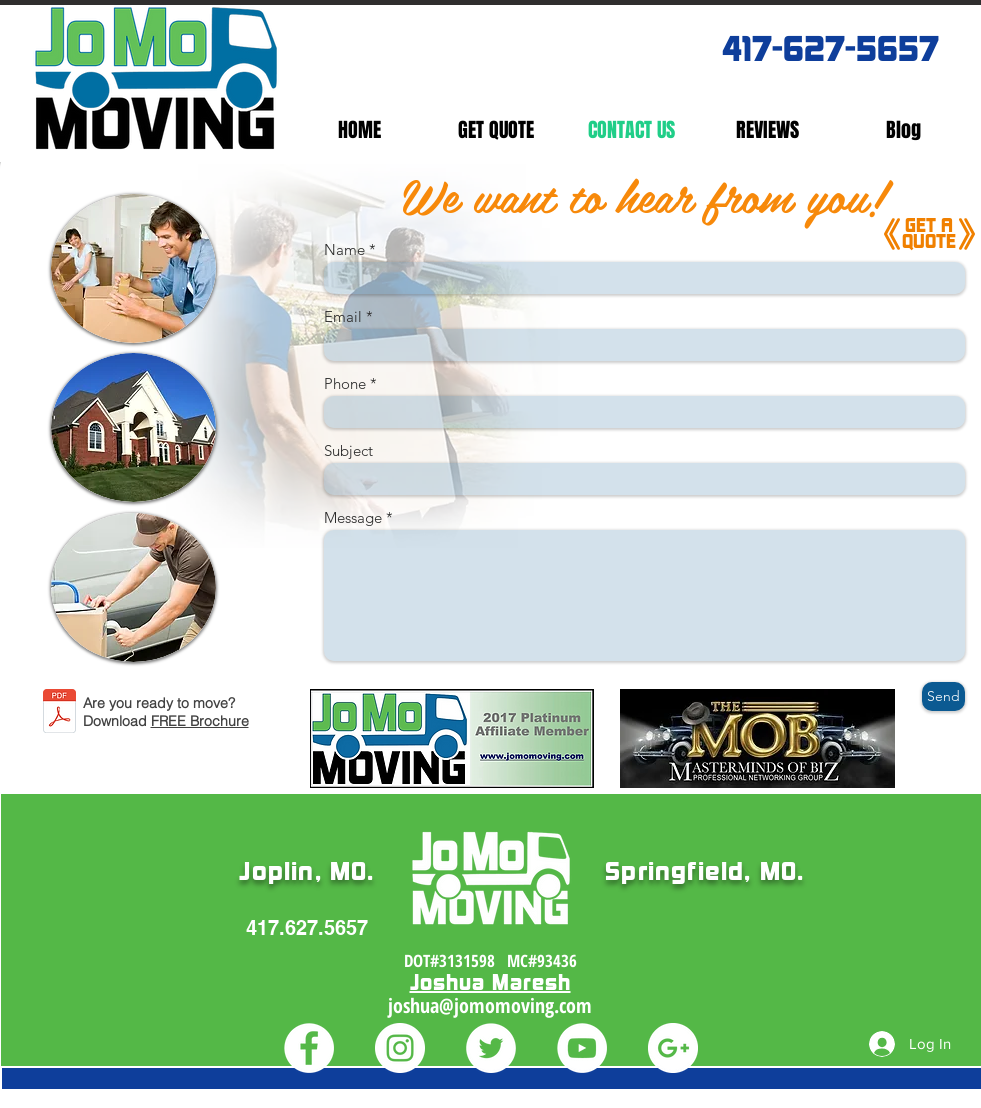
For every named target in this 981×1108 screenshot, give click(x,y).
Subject (348, 450)
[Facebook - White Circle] (309, 1048)
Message (353, 517)
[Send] (943, 696)
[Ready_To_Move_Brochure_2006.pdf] (59, 713)
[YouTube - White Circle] (582, 1048)
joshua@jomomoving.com (490, 1005)
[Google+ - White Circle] (673, 1048)
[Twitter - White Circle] (491, 1048)
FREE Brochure (200, 721)
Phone (345, 383)
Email (343, 316)
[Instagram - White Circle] (400, 1048)
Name (344, 249)
